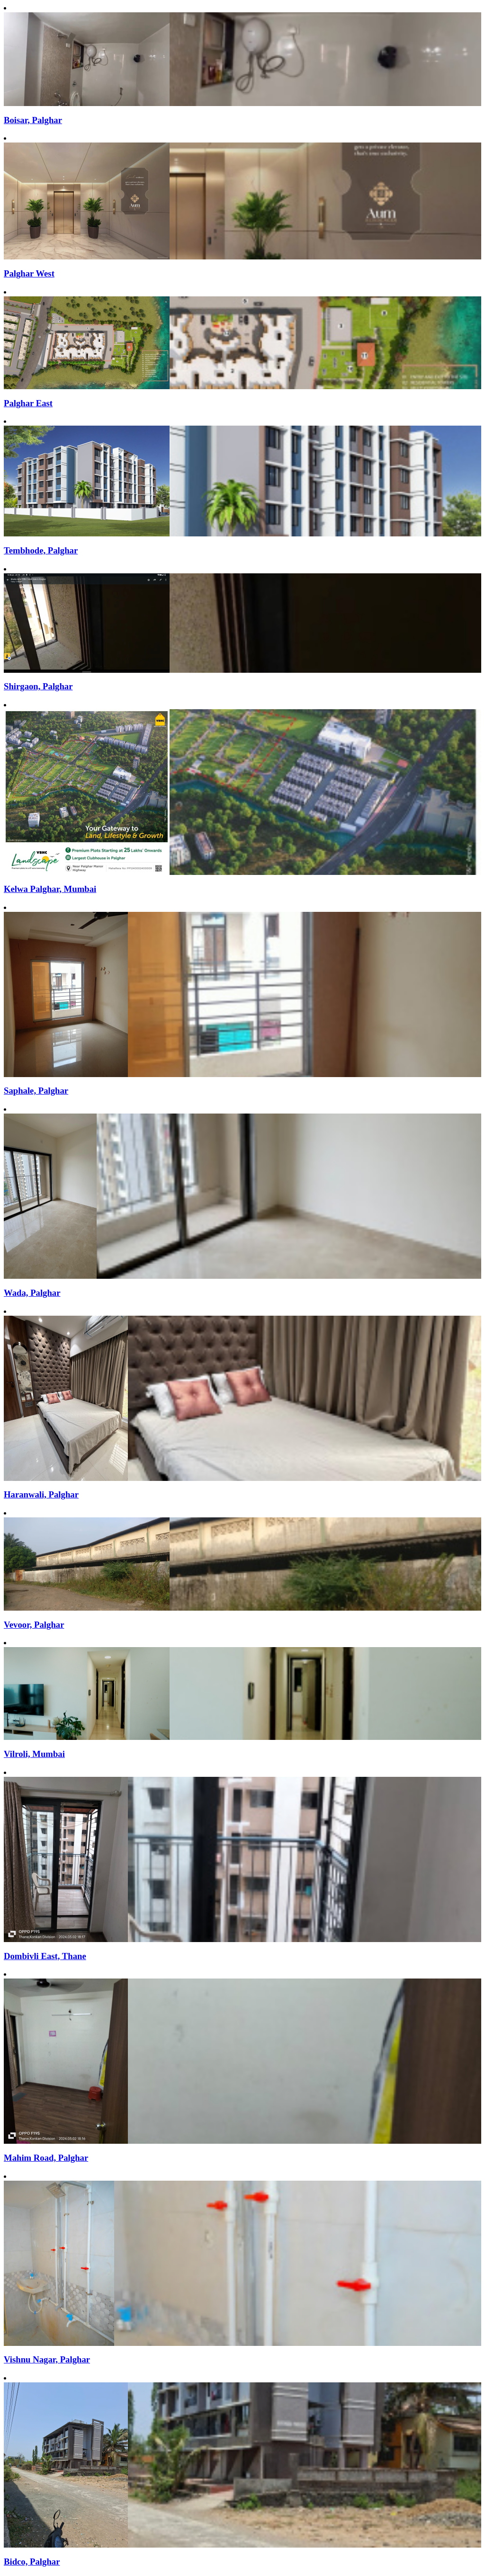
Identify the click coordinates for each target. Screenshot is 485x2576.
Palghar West (29, 273)
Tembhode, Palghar (41, 550)
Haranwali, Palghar (41, 1494)
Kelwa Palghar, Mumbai (50, 889)
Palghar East (28, 403)
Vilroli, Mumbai (34, 1754)
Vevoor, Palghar (34, 1625)
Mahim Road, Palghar (46, 2158)
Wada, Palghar (32, 1293)
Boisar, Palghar (33, 120)
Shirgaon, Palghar (38, 686)
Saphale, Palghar (36, 1091)
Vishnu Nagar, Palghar (47, 2359)
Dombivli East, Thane (45, 1956)
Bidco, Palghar (32, 2562)
